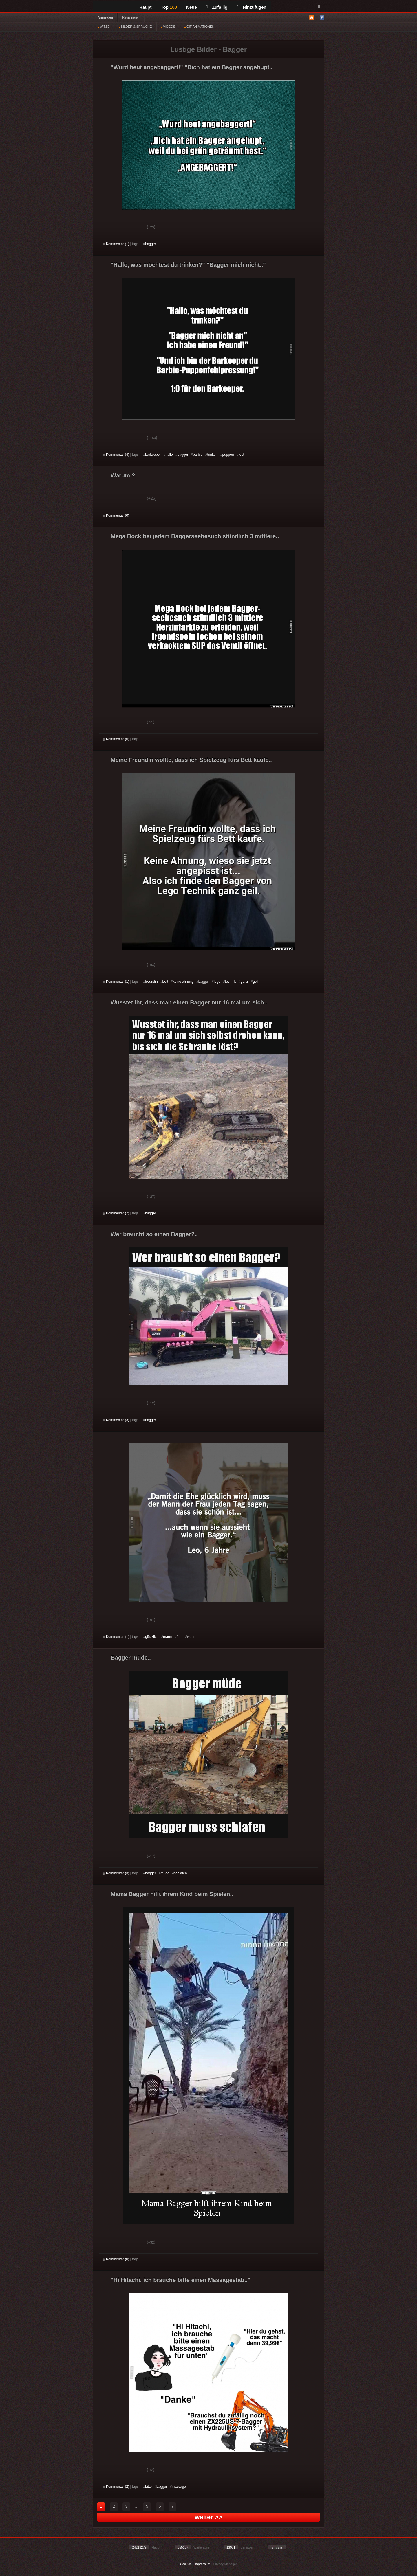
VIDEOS (168, 26)
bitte (148, 2487)
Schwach (131, 227)
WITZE (103, 26)
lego (217, 982)
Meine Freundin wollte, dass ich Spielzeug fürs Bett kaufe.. (191, 760)
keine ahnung (183, 982)
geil (255, 982)
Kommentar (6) (116, 739)
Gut (110, 227)
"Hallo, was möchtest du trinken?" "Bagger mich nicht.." (188, 265)
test (241, 455)
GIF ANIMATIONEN (199, 26)
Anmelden (105, 17)
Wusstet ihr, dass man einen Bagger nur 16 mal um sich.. (189, 1002)
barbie (197, 455)
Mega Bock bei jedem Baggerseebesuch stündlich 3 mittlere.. (195, 536)
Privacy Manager (225, 2564)
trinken (212, 455)
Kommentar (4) (116, 455)
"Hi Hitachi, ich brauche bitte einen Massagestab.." (180, 2280)
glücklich (151, 1637)
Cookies (186, 2564)
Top (169, 7)
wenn (191, 1637)
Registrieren (130, 17)
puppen (228, 455)
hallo (169, 455)
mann (167, 1637)
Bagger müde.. (131, 1657)
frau (179, 1637)
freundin (151, 982)
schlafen (180, 1873)
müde (165, 1873)
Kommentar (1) (116, 244)
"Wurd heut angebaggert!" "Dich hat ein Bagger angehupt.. (191, 67)
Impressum (202, 2564)
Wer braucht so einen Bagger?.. (154, 1234)
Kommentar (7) (116, 1213)
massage (179, 2487)
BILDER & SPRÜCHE (135, 26)
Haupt (145, 7)
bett (165, 982)
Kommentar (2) (116, 2487)
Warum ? (123, 475)
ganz (244, 982)
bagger (150, 244)
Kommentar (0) (116, 515)
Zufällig (217, 7)
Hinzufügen (251, 7)
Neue (191, 7)
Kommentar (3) (116, 1420)
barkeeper (153, 455)
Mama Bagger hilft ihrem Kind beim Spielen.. (172, 1894)
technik (230, 982)
